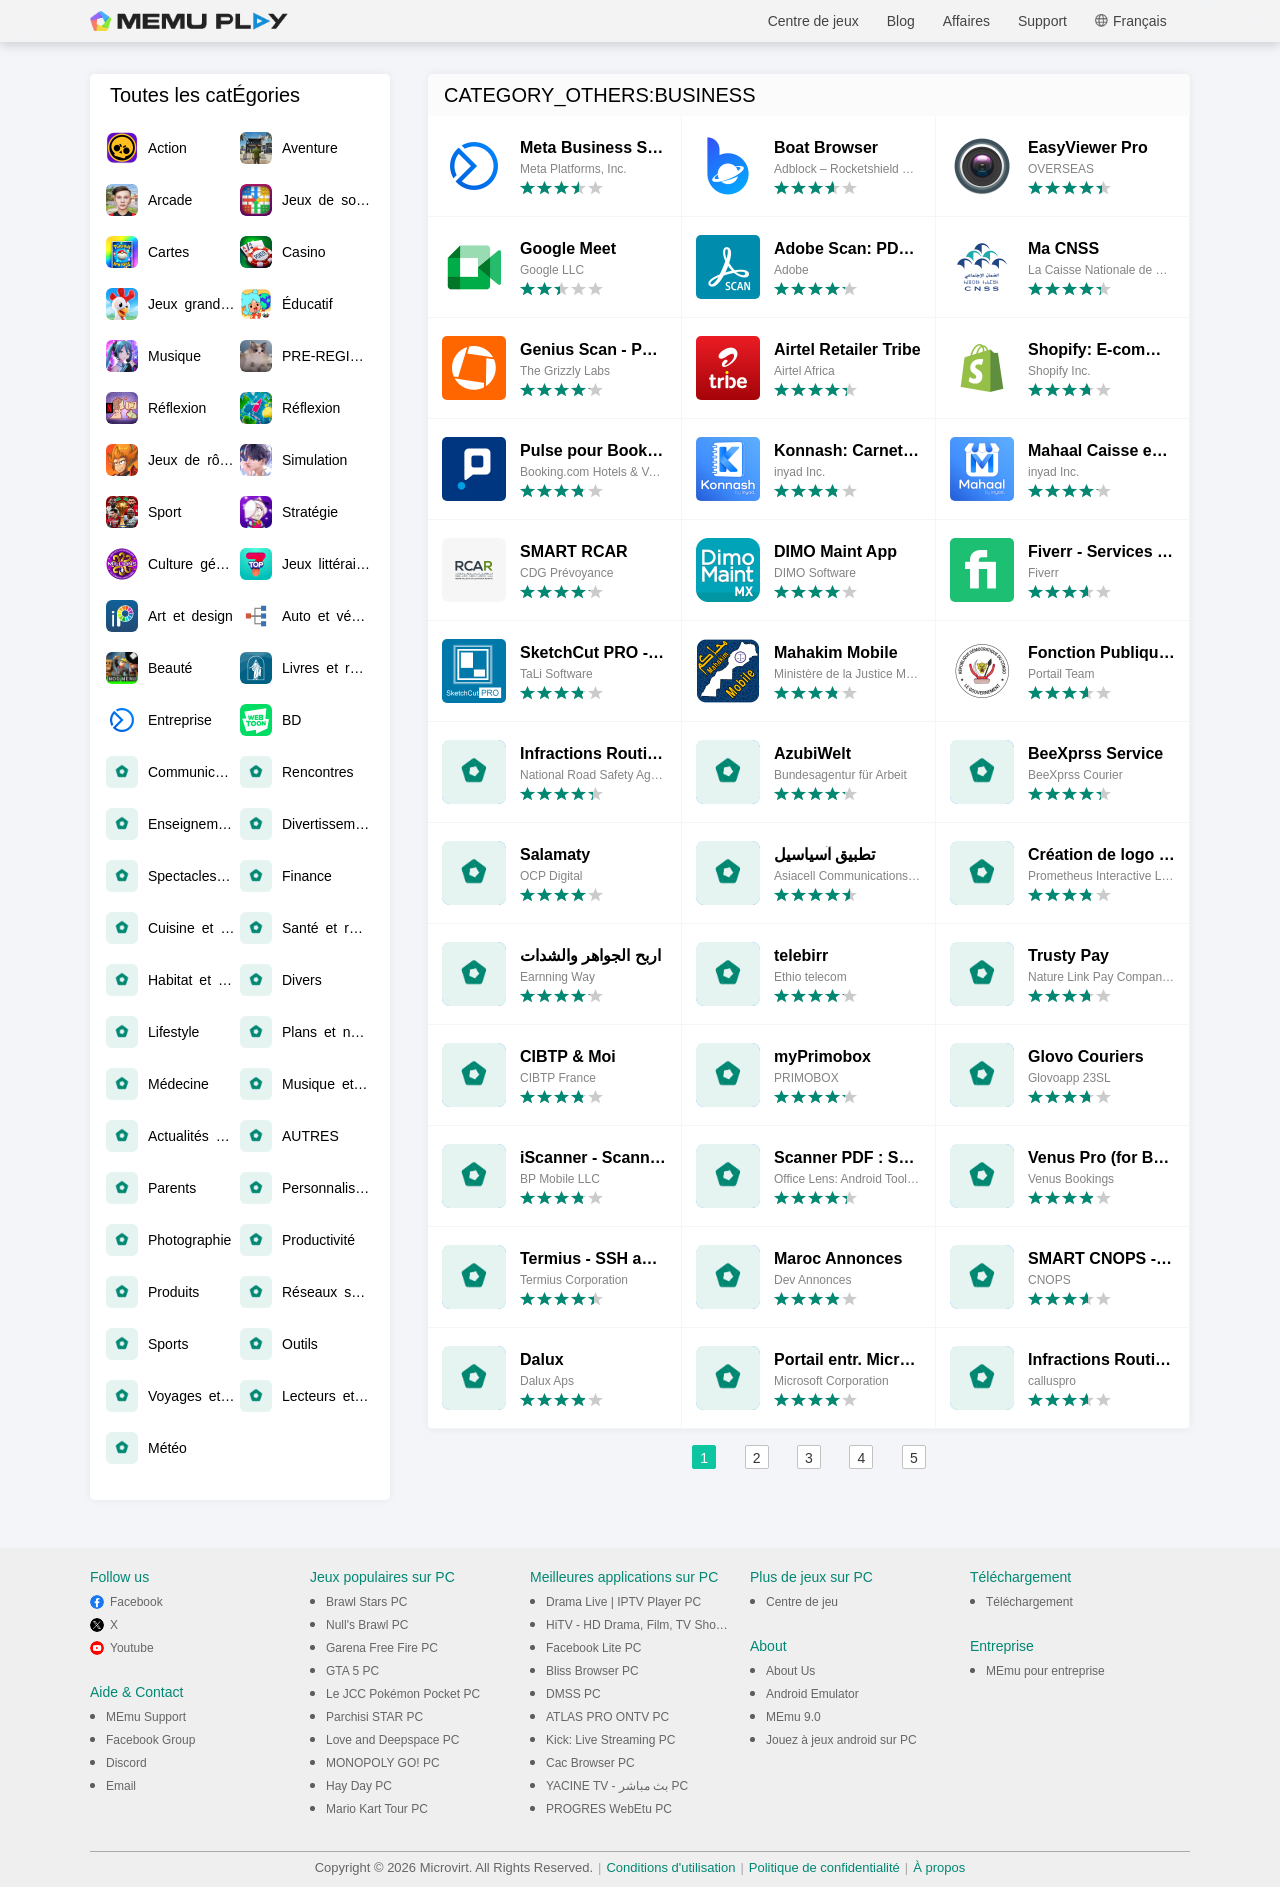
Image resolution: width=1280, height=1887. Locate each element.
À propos (939, 1867)
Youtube (132, 1648)
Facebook (136, 1602)
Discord (126, 1763)
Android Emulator (812, 1694)
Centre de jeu (802, 1602)
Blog (901, 21)
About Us (790, 1671)
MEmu (189, 21)
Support (1042, 21)
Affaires (966, 21)
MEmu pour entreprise (1045, 1671)
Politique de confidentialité (824, 1867)
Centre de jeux (813, 21)
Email (121, 1786)
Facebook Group (150, 1740)
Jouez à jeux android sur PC (841, 1740)
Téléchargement (1029, 1602)
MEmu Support (146, 1717)
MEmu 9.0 (793, 1717)
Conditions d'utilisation (670, 1867)
